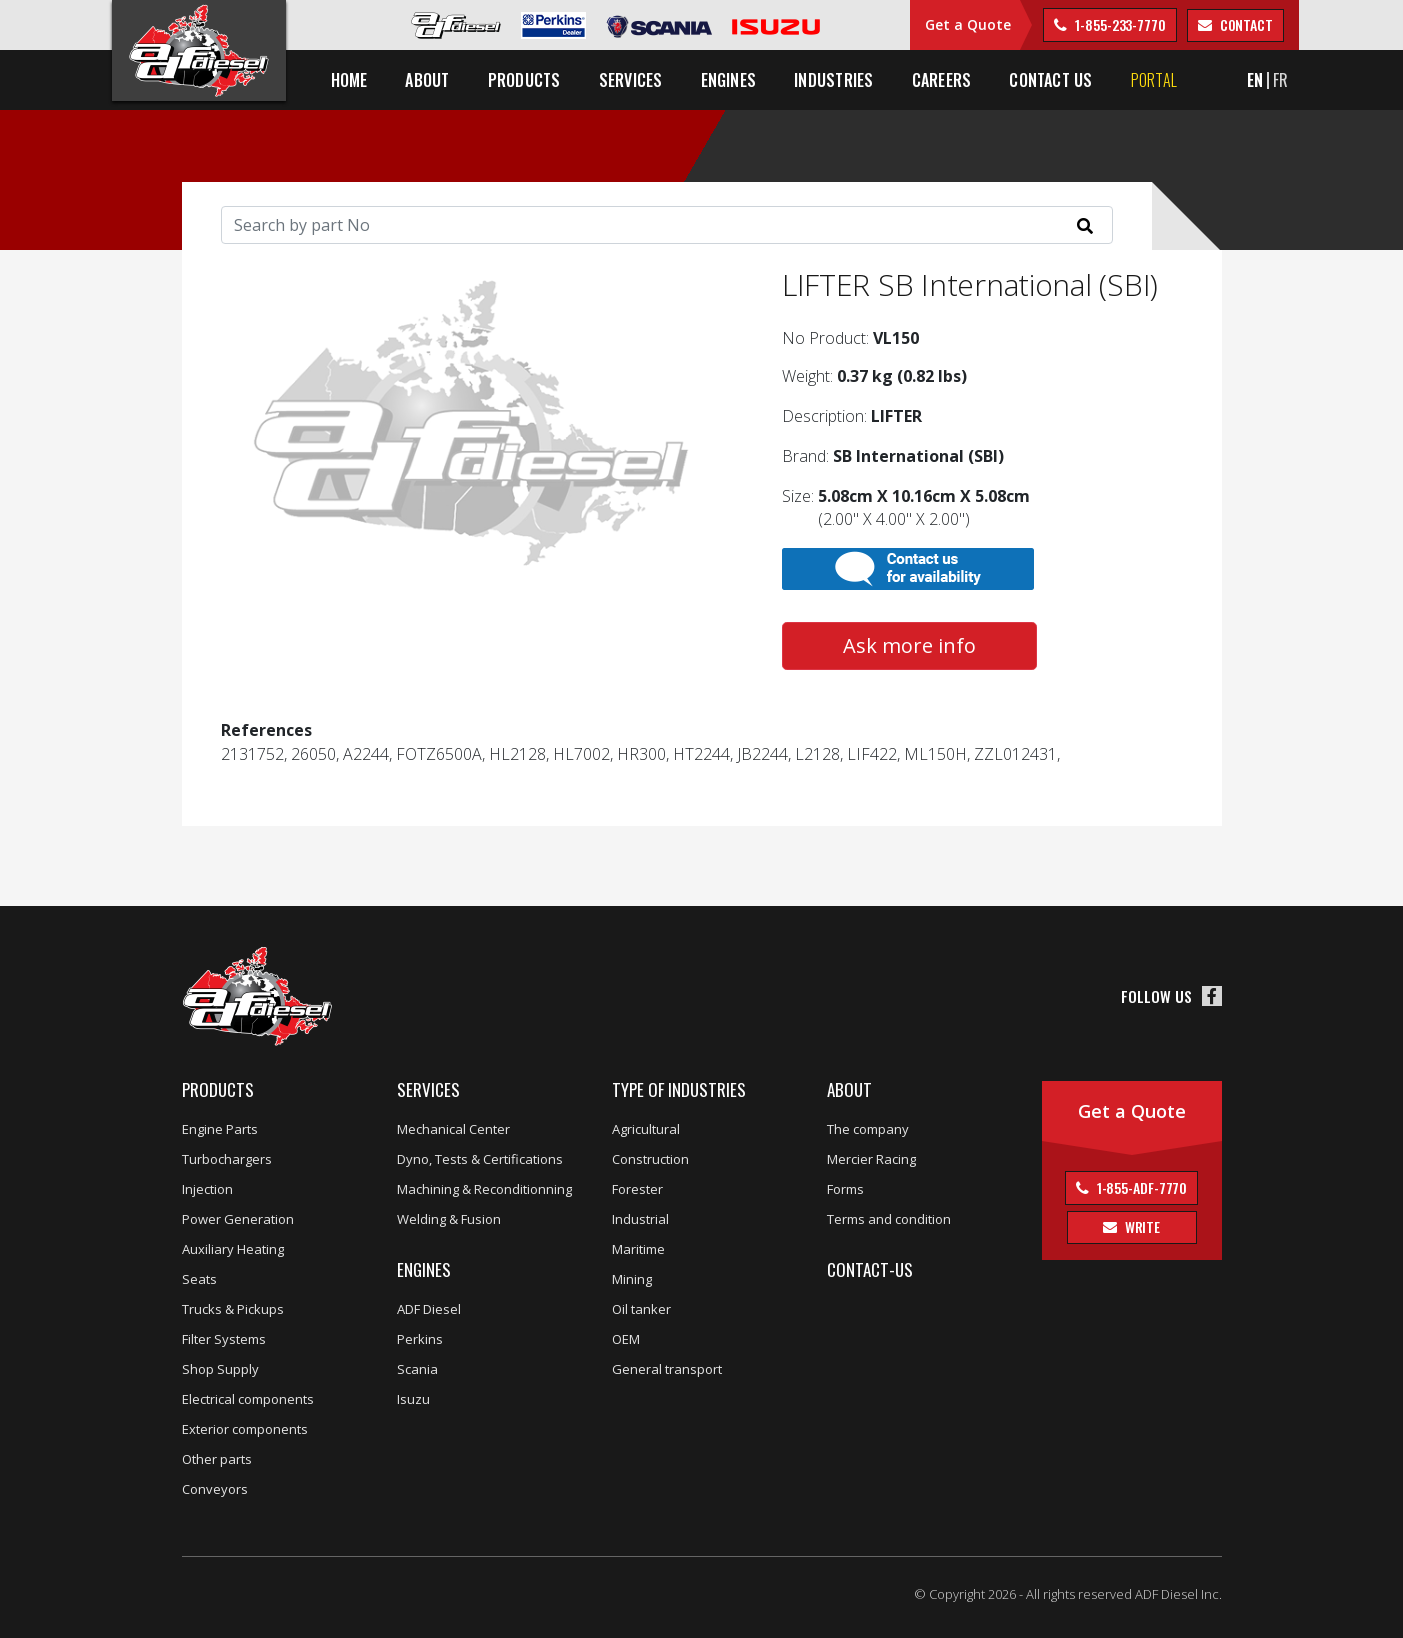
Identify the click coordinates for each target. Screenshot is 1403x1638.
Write (1141, 1226)
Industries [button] (833, 80)
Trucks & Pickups (233, 1309)
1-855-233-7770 (1119, 24)
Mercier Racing (871, 1159)
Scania (417, 1369)
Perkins (420, 1339)
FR (1280, 80)
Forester (637, 1189)
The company (868, 1129)
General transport (667, 1369)
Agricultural (646, 1129)
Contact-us (870, 1269)
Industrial (640, 1219)
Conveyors (215, 1489)
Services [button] (631, 80)
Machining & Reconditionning (484, 1189)
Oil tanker (641, 1309)
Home (349, 80)
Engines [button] (729, 80)
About (849, 1089)
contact (1245, 24)
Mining (632, 1279)
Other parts (217, 1459)
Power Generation (238, 1219)
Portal (1154, 80)
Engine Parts (220, 1129)
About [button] (427, 80)
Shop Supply (220, 1369)
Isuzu (413, 1399)
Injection (207, 1189)
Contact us (1050, 80)
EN (1255, 80)
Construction (650, 1159)
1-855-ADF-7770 (1141, 1187)
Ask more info (909, 645)
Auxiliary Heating (233, 1249)
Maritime (638, 1249)
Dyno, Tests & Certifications (480, 1159)
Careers (942, 80)
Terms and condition (889, 1219)
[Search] (667, 225)
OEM (626, 1339)
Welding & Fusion (449, 1219)
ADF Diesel (429, 1309)
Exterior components (245, 1429)
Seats (199, 1279)
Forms (845, 1189)
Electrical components (248, 1399)
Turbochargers (227, 1159)
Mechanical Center (453, 1129)
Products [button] (524, 80)
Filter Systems (224, 1339)
